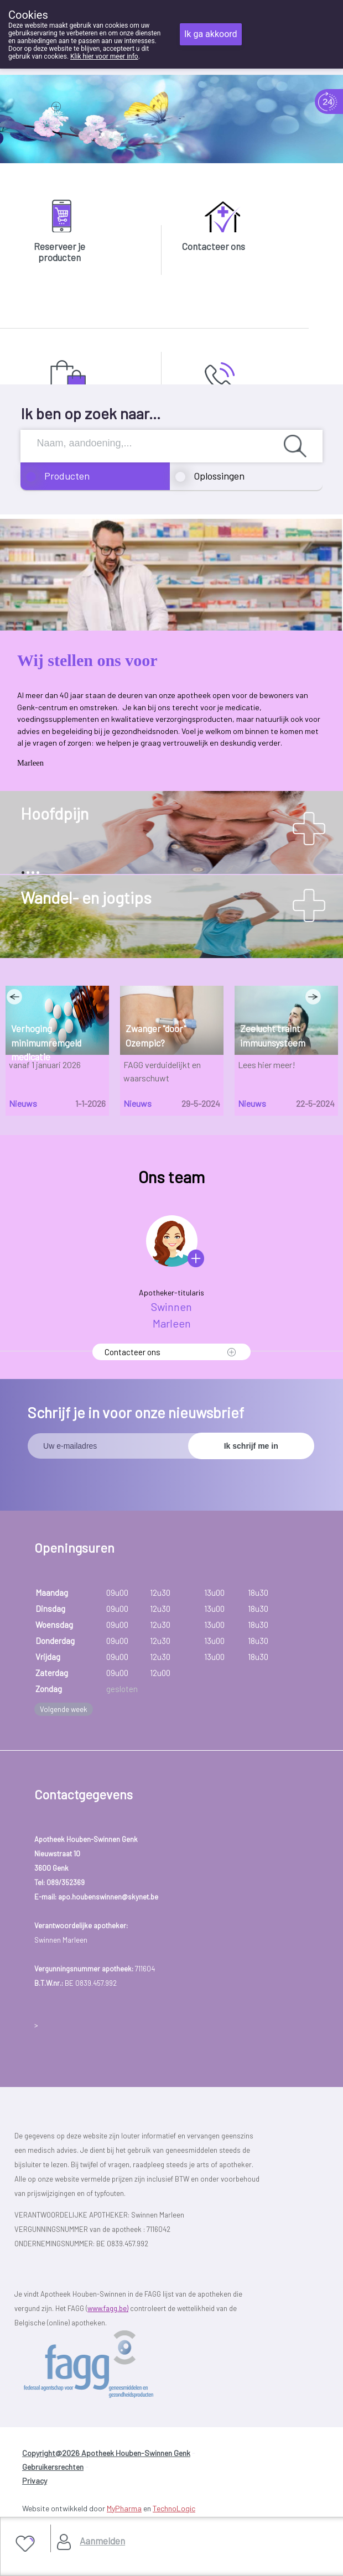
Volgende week (63, 1709)
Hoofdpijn (54, 813)
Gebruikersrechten (53, 2466)
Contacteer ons (213, 246)
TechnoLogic (174, 2508)
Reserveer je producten (59, 252)
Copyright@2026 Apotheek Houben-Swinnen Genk (106, 2453)
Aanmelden (102, 2540)
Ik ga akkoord (210, 34)
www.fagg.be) (107, 2308)
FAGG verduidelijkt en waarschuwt (162, 1071)
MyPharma (124, 2508)
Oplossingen (219, 476)
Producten (67, 476)
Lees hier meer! (266, 1064)
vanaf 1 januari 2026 (45, 1064)
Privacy (34, 2480)
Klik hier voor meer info (104, 56)
